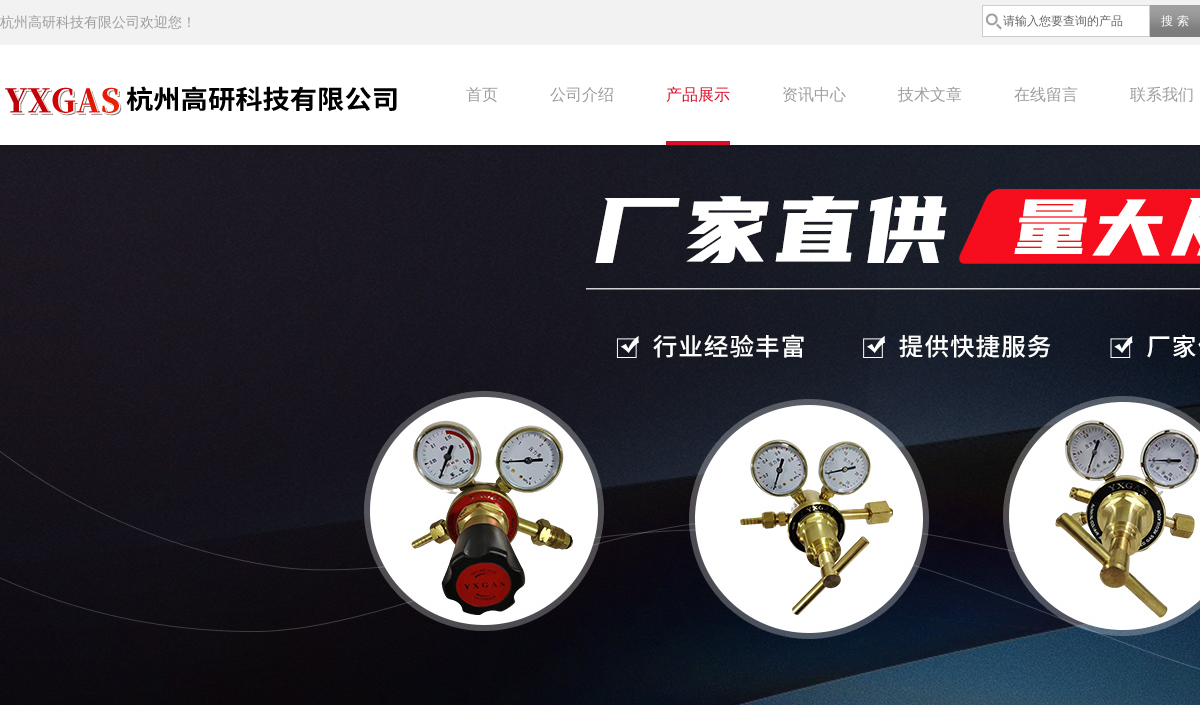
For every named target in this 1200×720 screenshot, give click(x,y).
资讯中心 (814, 94)
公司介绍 (582, 94)
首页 (482, 94)
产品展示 (698, 94)
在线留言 (1046, 94)
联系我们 (1162, 94)
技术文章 (930, 94)
